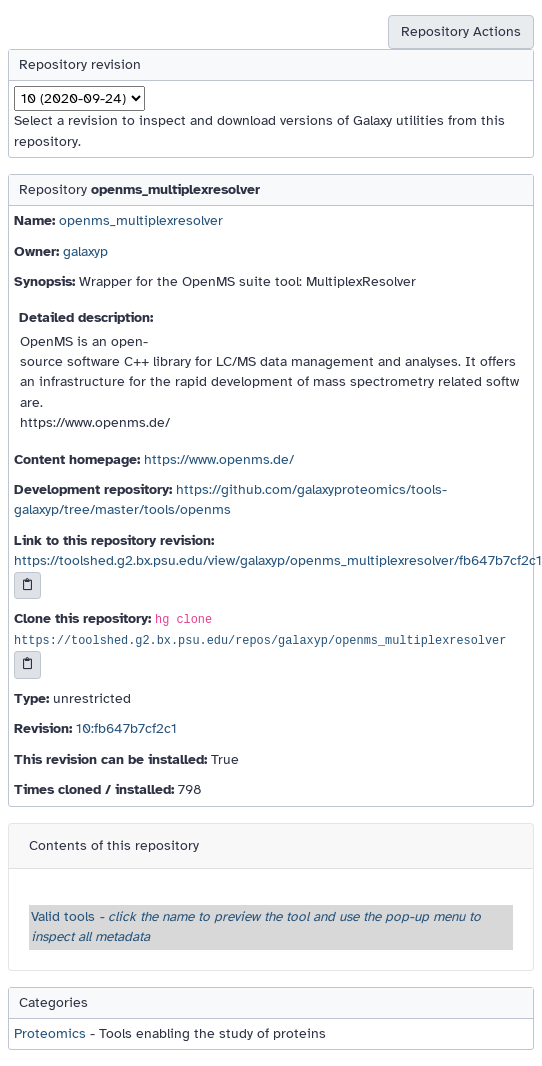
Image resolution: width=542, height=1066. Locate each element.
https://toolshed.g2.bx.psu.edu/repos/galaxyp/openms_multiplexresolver (260, 641)
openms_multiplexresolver (141, 220)
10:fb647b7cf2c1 (126, 728)
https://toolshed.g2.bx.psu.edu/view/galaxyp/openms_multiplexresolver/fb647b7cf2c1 (278, 560)
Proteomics (50, 1033)
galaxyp (85, 251)
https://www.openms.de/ (219, 459)
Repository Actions (461, 31)
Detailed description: (86, 317)
